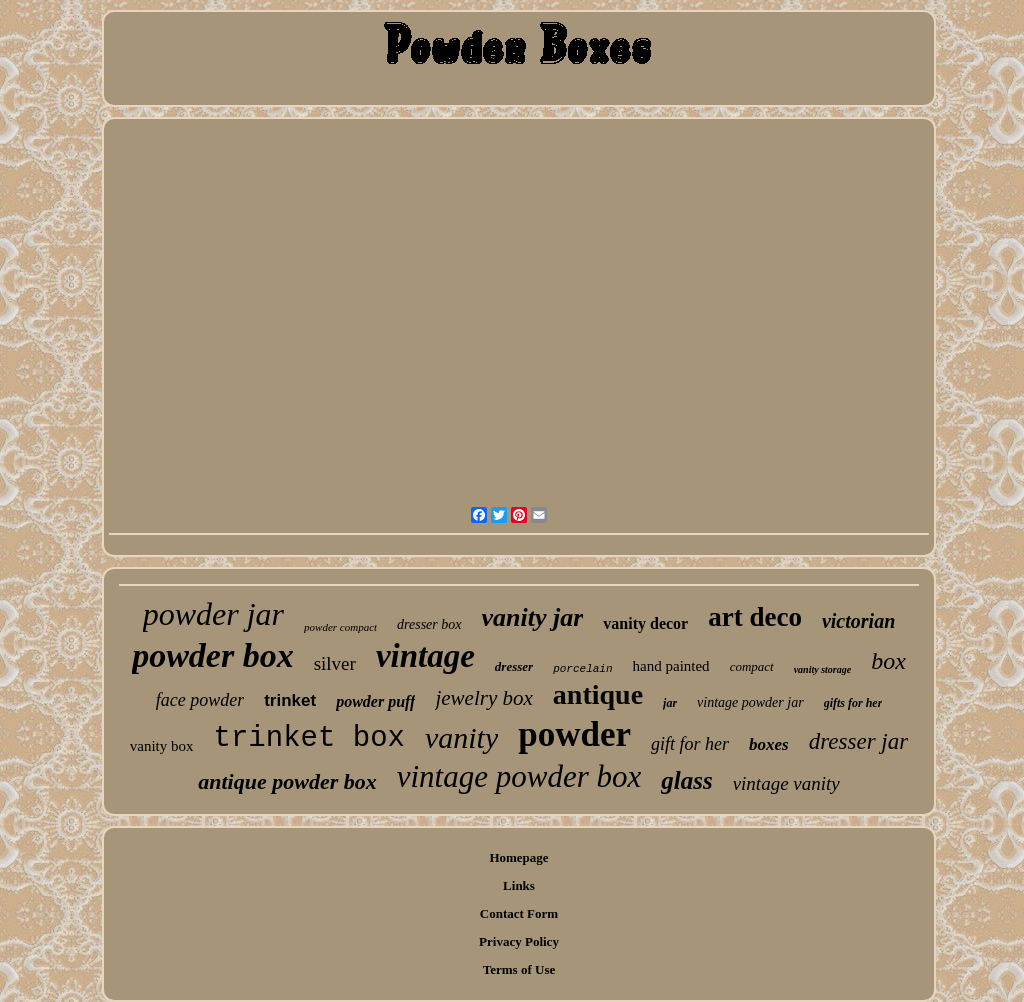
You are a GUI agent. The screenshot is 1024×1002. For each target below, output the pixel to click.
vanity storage (823, 669)
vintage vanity (786, 783)
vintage (425, 656)
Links (519, 885)
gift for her (690, 744)
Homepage (518, 857)
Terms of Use (519, 969)
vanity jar (533, 617)
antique (598, 694)
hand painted (671, 666)
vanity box (162, 746)
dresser (514, 666)
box (888, 661)
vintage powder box (519, 776)
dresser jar (858, 741)
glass (686, 780)
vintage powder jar (750, 702)
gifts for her (853, 703)
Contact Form (519, 913)
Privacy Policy (519, 941)
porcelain (582, 669)
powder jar (213, 614)
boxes (769, 744)
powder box (213, 655)
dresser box (429, 624)
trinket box (309, 738)
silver (335, 663)
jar (670, 703)
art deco (755, 617)
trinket (290, 700)
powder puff (375, 701)
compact (752, 666)
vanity (461, 737)
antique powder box (287, 781)
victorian (858, 621)
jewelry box (483, 698)
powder (574, 734)
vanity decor (645, 623)
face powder (200, 700)
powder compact (340, 627)
